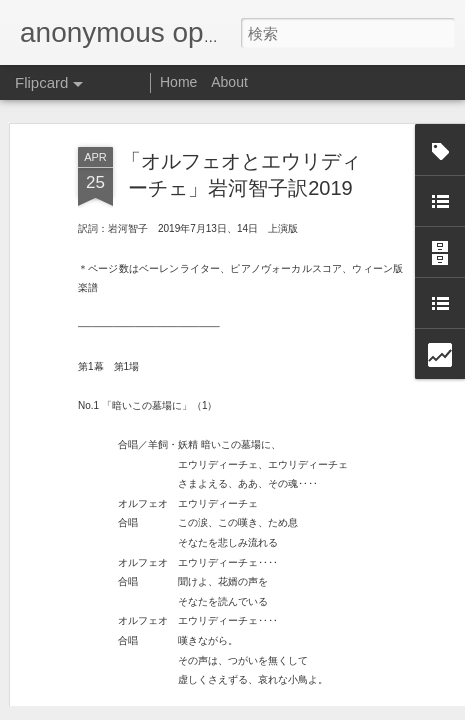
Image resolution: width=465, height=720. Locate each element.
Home (178, 82)
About (229, 82)
